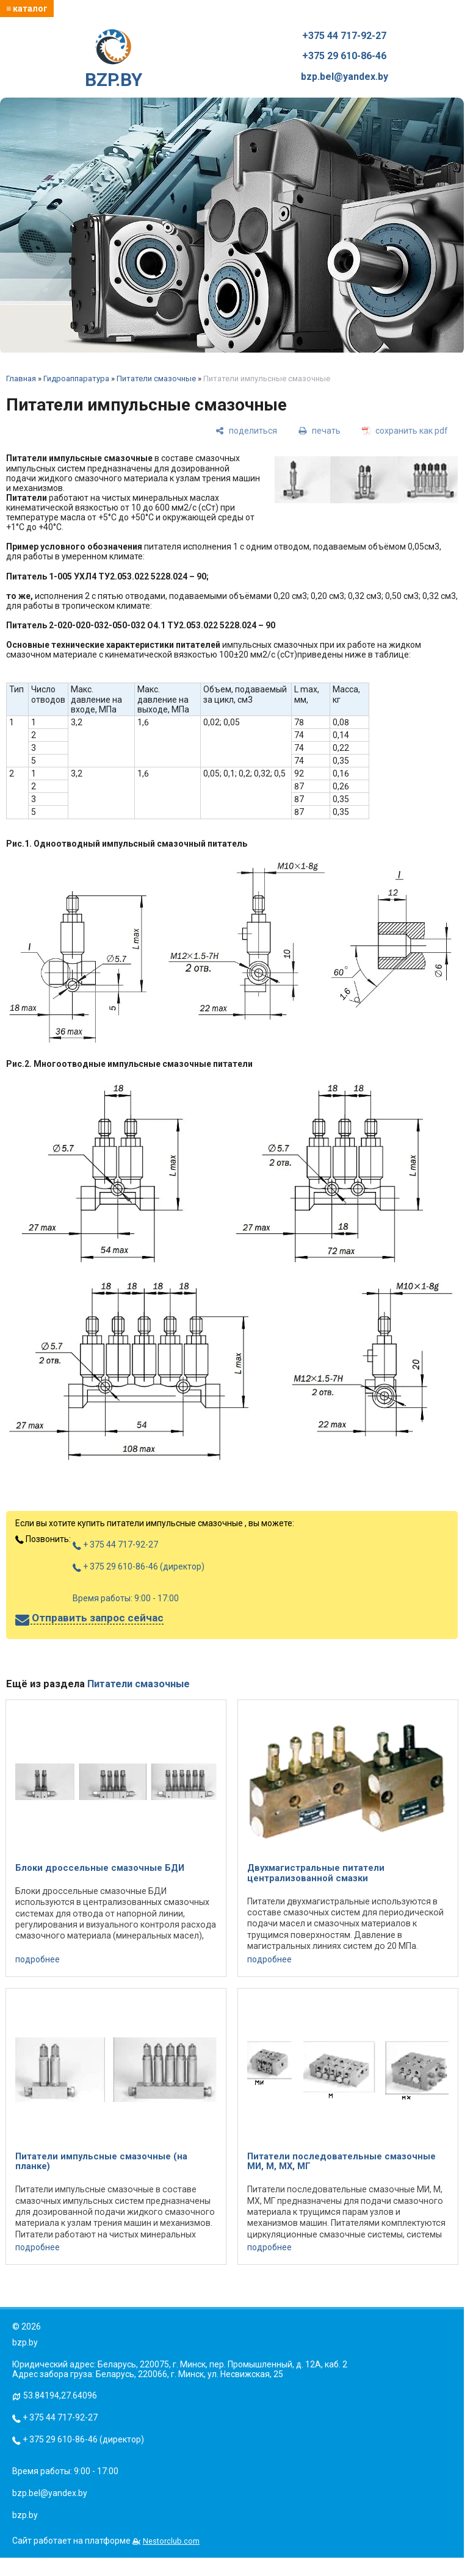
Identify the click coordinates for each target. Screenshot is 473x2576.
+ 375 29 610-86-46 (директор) (138, 1566)
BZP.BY (113, 60)
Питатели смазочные (156, 378)
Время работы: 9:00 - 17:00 (126, 1598)
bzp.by (25, 2515)
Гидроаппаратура (76, 378)
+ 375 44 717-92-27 (115, 1544)
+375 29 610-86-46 (344, 56)
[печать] (319, 430)
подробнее (37, 1959)
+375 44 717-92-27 (344, 35)
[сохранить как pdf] (405, 430)
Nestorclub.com (171, 2541)
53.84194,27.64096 (60, 2395)
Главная (21, 378)
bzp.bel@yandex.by (344, 76)
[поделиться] (246, 430)
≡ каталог (27, 8)
